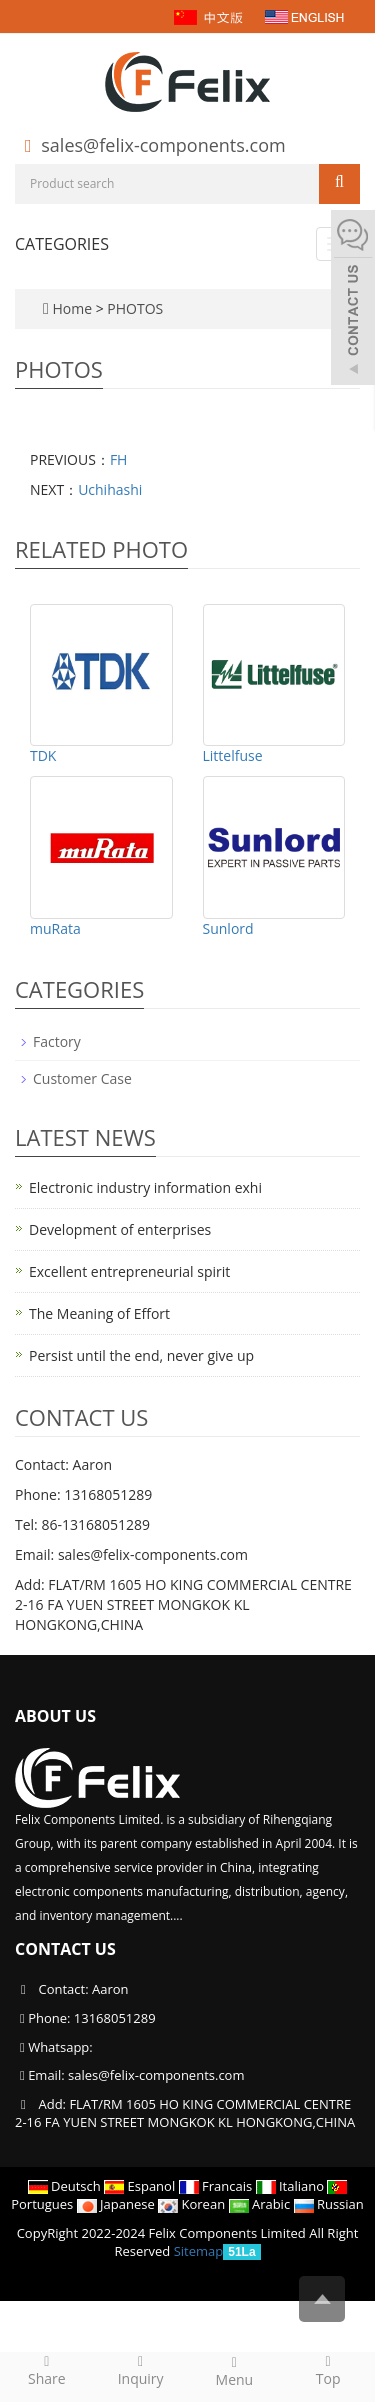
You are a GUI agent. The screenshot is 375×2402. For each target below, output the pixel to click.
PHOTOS (135, 308)
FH (119, 459)
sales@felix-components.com (163, 145)
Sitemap (199, 2251)
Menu (235, 2371)
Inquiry (141, 2370)
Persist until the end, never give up (141, 1355)
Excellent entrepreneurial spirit (129, 1271)
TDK (43, 755)
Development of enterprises (120, 1229)
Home (72, 308)
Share (47, 2370)
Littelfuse (233, 755)
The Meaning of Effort (99, 1313)
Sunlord (228, 928)
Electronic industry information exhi (145, 1187)
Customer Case (82, 1078)
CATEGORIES (62, 244)
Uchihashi (110, 489)
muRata (55, 928)
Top (328, 2370)
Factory (57, 1041)
